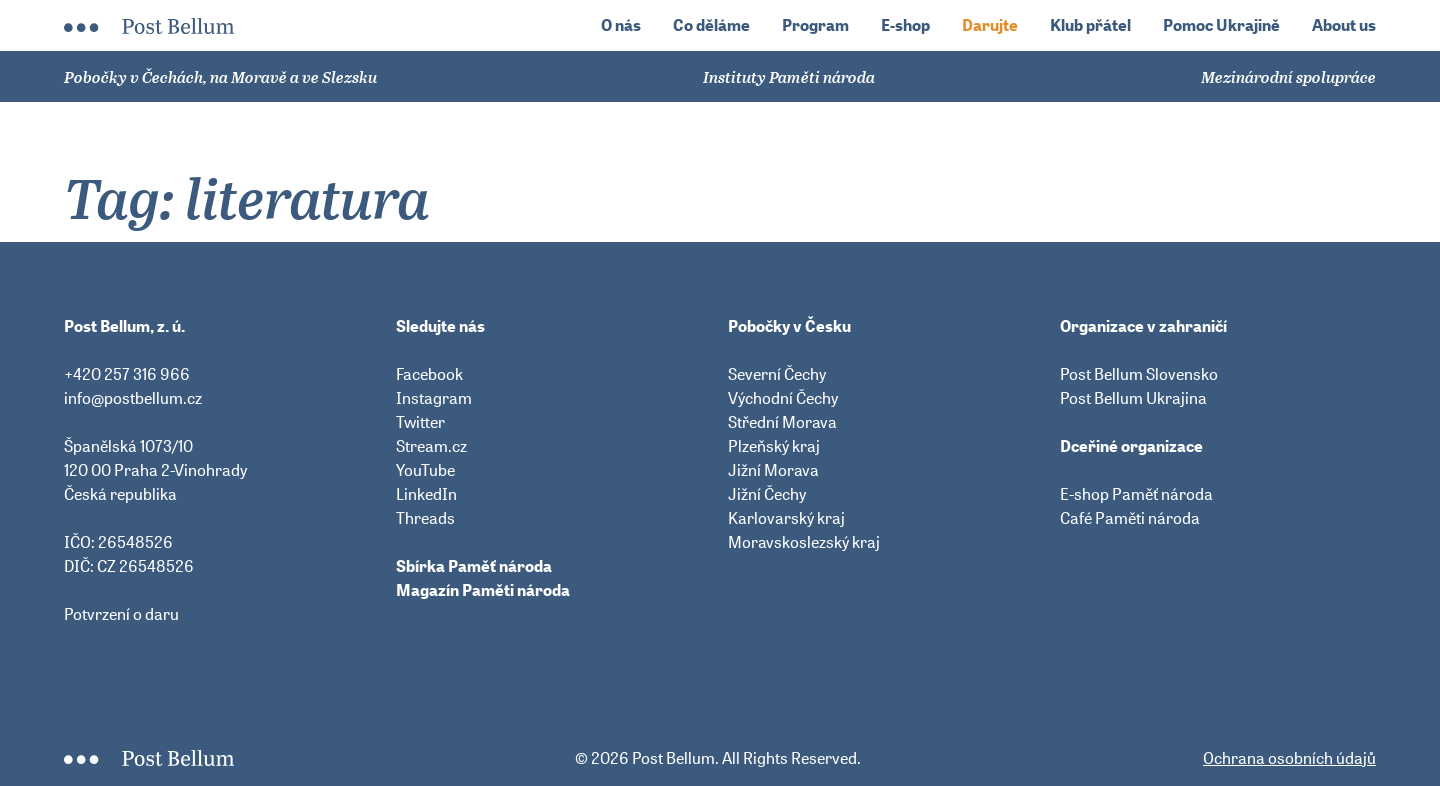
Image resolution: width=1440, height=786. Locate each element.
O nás (621, 25)
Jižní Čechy (767, 494)
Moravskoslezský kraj (804, 542)
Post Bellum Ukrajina (1133, 398)
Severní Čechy (777, 374)
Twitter (420, 422)
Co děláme (711, 25)
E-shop (905, 25)
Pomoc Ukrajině (1221, 25)
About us (1344, 25)
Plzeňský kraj (774, 446)
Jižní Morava (773, 470)
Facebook (429, 374)
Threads (425, 518)
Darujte (990, 25)
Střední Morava (782, 422)
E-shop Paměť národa (1136, 494)
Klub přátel (1090, 25)
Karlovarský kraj (786, 518)
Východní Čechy (783, 398)
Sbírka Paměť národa (474, 566)
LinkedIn (426, 494)
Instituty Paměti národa (789, 77)
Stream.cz (431, 446)
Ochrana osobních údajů (1289, 758)
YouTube (425, 470)
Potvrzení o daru (121, 614)
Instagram (434, 398)
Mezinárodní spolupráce (1288, 77)
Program (815, 25)
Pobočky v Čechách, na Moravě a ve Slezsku (220, 77)
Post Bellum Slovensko (1139, 374)
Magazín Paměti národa (483, 590)
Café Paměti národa (1130, 518)
